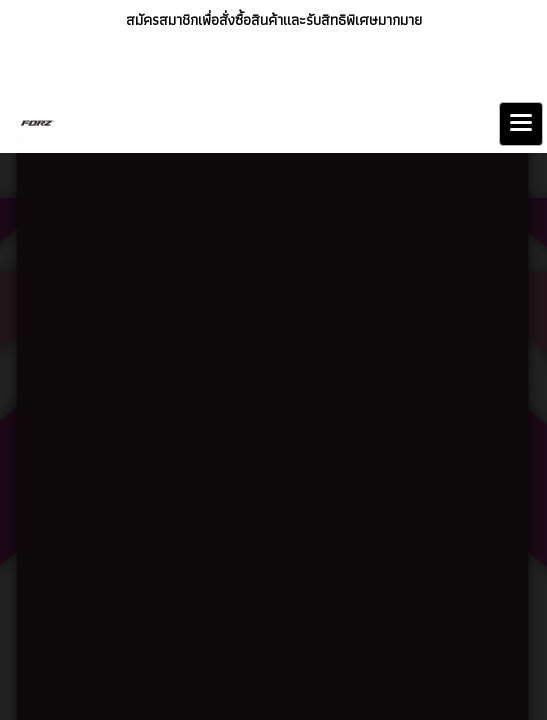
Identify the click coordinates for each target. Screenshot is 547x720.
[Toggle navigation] (521, 124)
